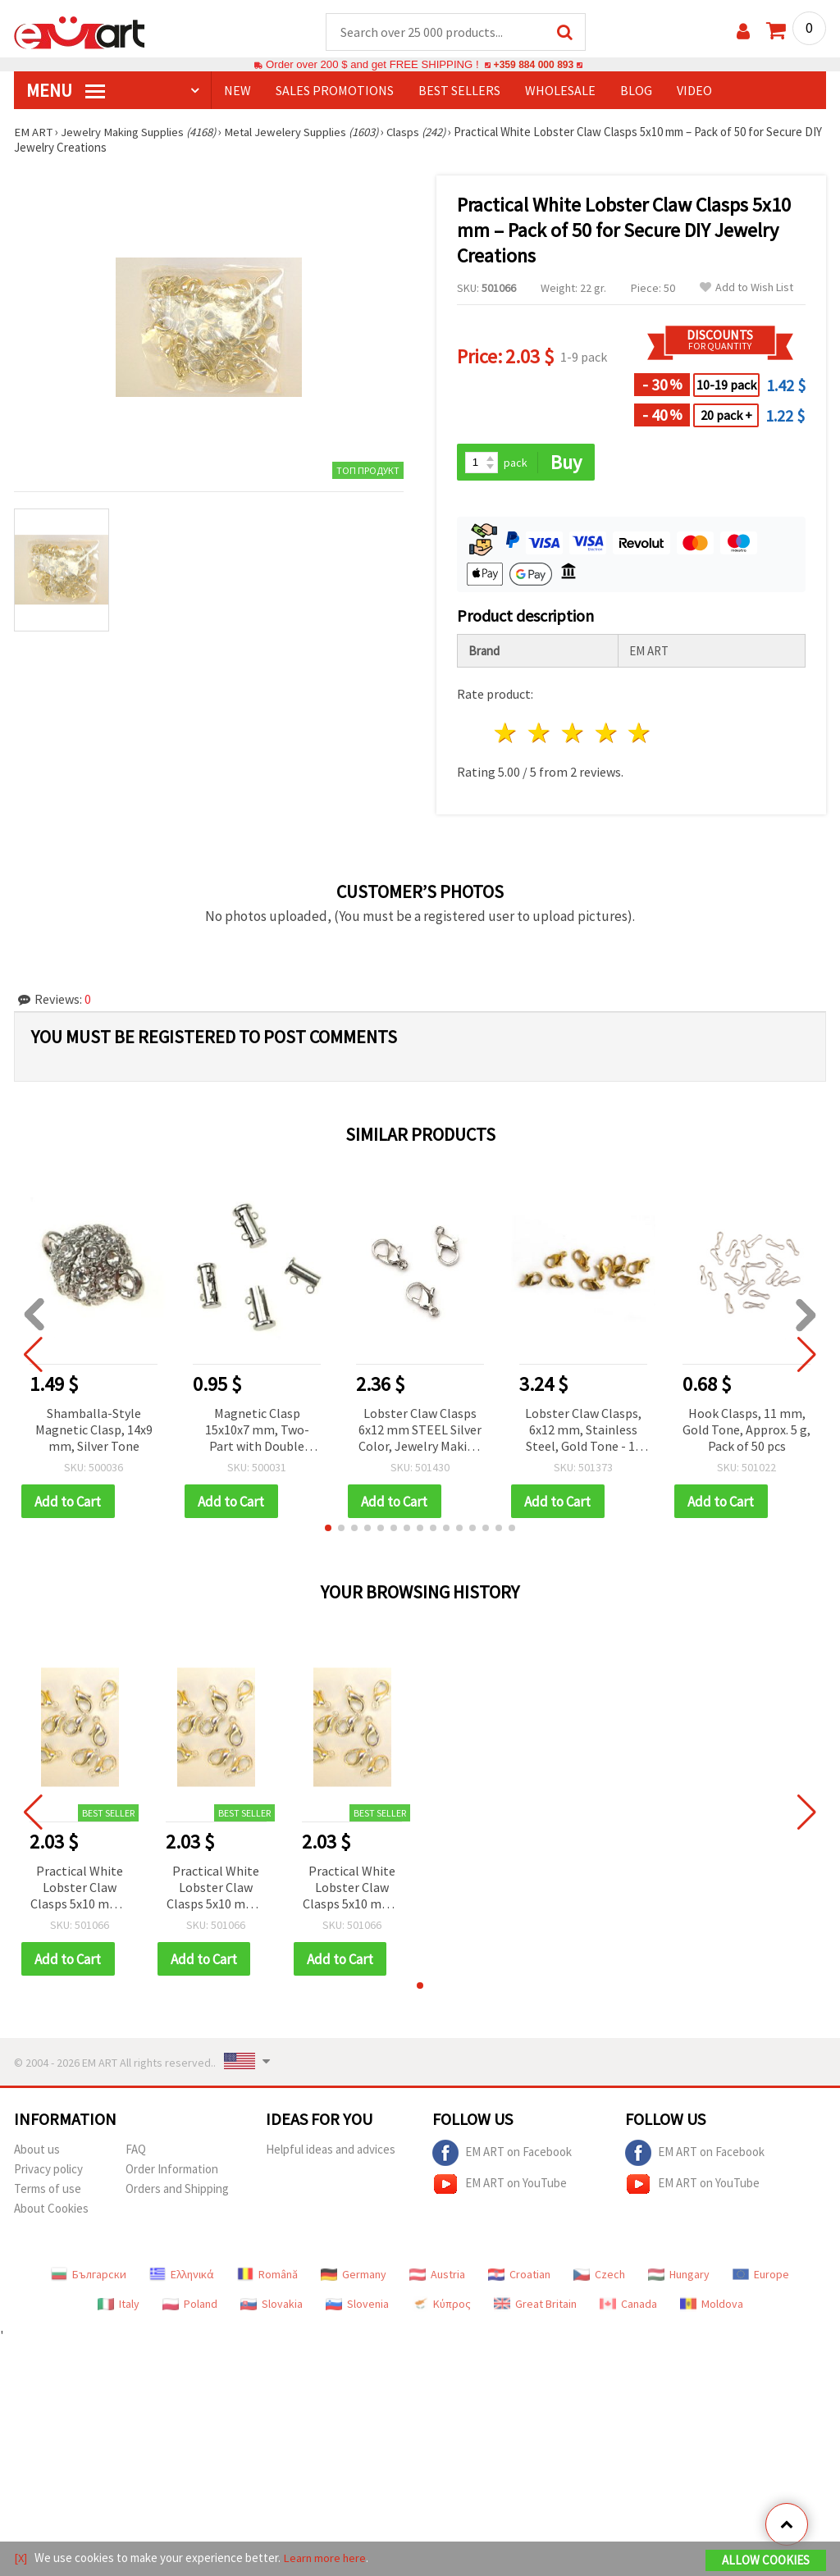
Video (694, 91)
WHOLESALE (560, 91)
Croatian (519, 2276)
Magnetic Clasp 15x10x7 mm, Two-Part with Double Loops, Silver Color (256, 1431)
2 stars (540, 734)
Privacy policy (48, 2171)
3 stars (573, 734)
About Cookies (51, 2210)
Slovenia (357, 2306)
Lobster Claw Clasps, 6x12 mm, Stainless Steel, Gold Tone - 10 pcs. (583, 1431)
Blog (636, 91)
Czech (599, 2276)
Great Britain (535, 2306)
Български (88, 2276)
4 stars (606, 734)
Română (267, 2276)
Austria (437, 2276)
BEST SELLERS (459, 91)
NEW (237, 91)
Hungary (679, 2276)
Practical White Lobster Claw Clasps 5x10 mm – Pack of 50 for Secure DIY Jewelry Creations (80, 1890)
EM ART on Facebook (502, 2155)
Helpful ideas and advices (330, 2151)
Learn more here (326, 2558)
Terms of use (47, 2191)
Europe (761, 2276)
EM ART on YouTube (499, 2186)
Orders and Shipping (177, 2191)
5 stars (640, 734)
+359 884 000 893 (533, 65)
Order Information (172, 2171)
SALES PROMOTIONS (335, 91)
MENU (65, 91)
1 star (506, 734)
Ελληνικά (181, 2276)
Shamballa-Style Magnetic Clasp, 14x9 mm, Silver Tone (94, 1430)
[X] (21, 2558)
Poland (189, 2306)
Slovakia (271, 2306)
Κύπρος (441, 2306)
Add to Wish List (746, 288)
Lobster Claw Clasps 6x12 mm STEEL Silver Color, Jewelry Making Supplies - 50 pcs (420, 1431)
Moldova (711, 2306)
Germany (353, 2276)
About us (37, 2151)
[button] (328, 1529)
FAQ (136, 2151)
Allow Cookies (766, 2561)
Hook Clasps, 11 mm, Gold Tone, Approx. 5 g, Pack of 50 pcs (746, 1430)
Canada (628, 2306)
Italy (118, 2306)
